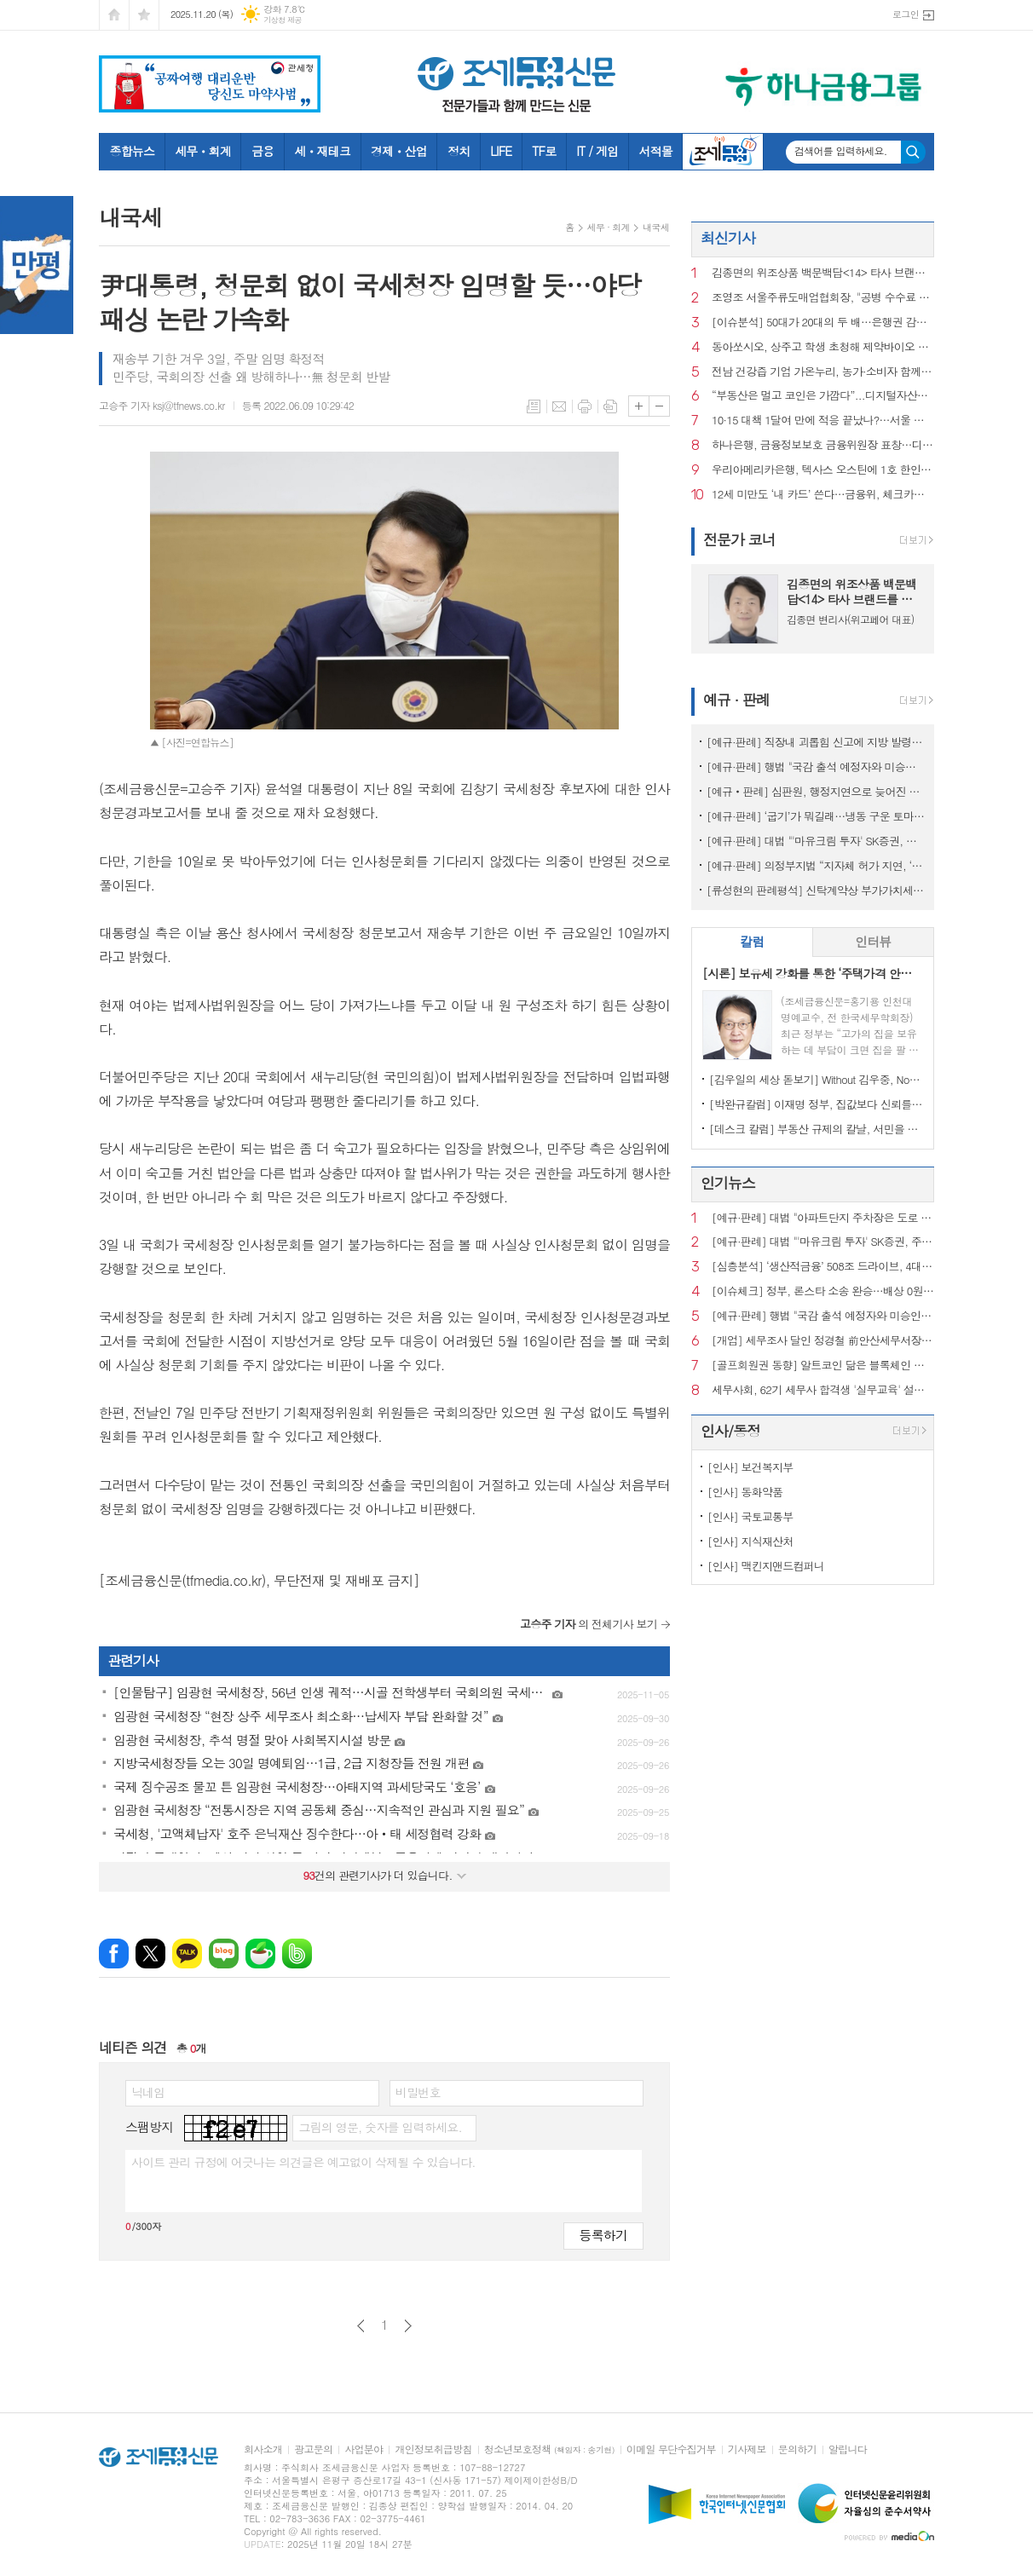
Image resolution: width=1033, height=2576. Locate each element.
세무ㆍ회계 (203, 150)
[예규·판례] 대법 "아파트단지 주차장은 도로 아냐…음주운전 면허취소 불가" (823, 1218)
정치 (458, 150)
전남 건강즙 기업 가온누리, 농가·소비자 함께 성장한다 (823, 372)
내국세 (656, 227)
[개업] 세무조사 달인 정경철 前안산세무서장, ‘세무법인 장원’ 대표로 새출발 (823, 1341)
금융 (262, 150)
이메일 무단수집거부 (671, 2449)
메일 (559, 406)
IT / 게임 (597, 150)
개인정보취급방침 (433, 2449)
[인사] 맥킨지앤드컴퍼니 (765, 1566)
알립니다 (847, 2449)
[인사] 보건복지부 (750, 1467)
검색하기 (913, 152)
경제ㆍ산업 (399, 150)
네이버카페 (260, 1953)
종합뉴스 (132, 150)
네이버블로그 (224, 1953)
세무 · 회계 (608, 227)
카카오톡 (187, 1953)
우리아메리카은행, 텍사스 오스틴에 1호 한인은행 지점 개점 (823, 470)
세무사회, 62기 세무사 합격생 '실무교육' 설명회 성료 (823, 1390)
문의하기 (797, 2449)
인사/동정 (730, 1431)
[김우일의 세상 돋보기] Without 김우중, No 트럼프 (816, 1079)
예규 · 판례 (736, 699)
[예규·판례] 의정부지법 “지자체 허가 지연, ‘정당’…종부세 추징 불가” (816, 865)
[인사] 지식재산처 (750, 1541)
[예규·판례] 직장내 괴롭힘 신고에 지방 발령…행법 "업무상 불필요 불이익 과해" (816, 742)
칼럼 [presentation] (752, 941)
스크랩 (610, 406)
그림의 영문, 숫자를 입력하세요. (379, 2127)
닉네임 (147, 2092)
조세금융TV (723, 151)
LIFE (500, 150)
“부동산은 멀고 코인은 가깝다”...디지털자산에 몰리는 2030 (823, 396)
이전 (361, 2326)
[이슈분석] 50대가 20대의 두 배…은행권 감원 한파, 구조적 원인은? (823, 322)
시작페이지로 (114, 15)
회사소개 (263, 2449)
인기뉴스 (728, 1183)
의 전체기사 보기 (588, 1624)
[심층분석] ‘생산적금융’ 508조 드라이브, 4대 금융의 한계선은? (823, 1266)
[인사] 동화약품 (744, 1492)
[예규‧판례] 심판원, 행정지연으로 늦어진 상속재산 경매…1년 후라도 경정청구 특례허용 (816, 791)
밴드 (297, 1953)
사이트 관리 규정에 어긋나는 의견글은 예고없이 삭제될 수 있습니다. (303, 2162)
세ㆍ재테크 (322, 150)
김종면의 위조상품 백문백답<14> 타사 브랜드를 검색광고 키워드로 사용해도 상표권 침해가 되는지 (823, 273)
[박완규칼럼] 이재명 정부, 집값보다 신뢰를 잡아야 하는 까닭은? (816, 1104)
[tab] (752, 942)
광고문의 (313, 2449)
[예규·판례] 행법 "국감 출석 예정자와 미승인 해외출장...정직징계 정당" (816, 766)
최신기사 (728, 238)
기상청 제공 (282, 20)
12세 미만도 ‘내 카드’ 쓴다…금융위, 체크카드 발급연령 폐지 (823, 494)
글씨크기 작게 (659, 406)
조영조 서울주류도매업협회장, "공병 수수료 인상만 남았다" (823, 298)
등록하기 (603, 2235)
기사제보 (747, 2449)
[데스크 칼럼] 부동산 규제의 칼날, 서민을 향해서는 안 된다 (816, 1129)
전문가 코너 (739, 539)
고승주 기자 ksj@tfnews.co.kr (162, 405)
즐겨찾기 (144, 15)
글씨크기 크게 (638, 406)
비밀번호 (418, 2092)
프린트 (584, 406)
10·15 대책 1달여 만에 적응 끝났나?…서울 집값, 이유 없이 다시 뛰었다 (823, 420)
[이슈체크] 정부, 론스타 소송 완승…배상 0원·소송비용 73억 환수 (823, 1291)
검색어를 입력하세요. (840, 151)
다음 (408, 2326)
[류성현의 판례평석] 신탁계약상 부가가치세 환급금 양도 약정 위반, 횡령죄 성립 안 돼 (816, 890)
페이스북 (114, 1953)
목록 (533, 406)
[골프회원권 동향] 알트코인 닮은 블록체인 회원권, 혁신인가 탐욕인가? (823, 1365)
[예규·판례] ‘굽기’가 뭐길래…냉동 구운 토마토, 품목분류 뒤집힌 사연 (816, 816)
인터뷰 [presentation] (873, 941)
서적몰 (655, 150)
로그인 (905, 14)
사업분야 (363, 2449)
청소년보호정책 (549, 2449)
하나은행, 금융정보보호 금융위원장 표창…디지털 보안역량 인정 (823, 445)
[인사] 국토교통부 (750, 1516)
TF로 (544, 150)
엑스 (150, 1953)
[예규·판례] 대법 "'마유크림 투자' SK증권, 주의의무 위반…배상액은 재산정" (816, 841)
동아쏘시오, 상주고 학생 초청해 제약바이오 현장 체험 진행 (823, 347)
